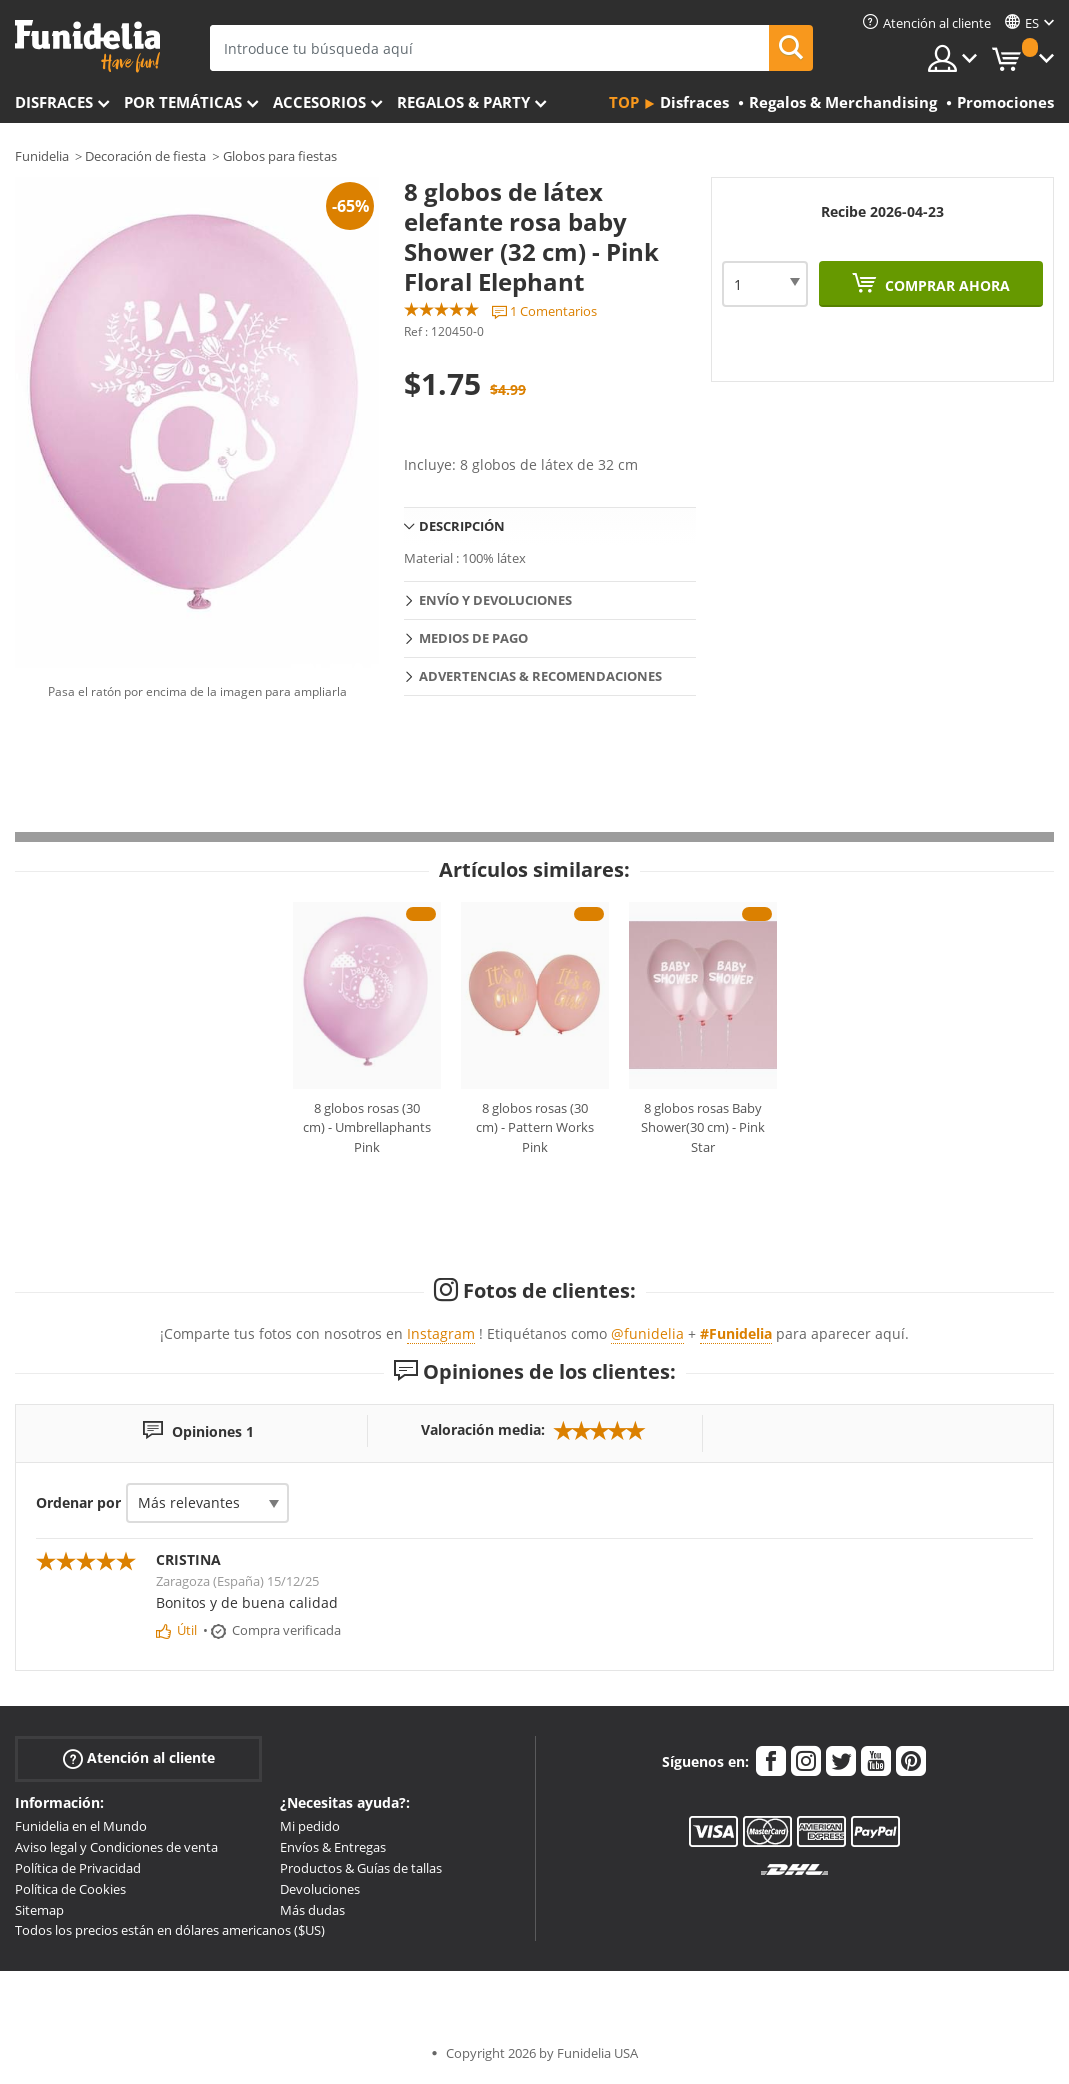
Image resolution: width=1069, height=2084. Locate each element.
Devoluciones (320, 1889)
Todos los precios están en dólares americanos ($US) (170, 1930)
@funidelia (647, 1333)
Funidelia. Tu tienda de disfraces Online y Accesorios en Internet (87, 46)
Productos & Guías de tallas (361, 1868)
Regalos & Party (463, 102)
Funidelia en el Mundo (81, 1826)
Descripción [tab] (462, 526)
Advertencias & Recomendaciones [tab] (540, 676)
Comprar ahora (945, 285)
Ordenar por (78, 1502)
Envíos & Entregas (333, 1847)
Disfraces (54, 102)
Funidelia (42, 156)
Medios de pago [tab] (473, 638)
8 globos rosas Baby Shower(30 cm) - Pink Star (703, 1127)
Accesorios (319, 102)
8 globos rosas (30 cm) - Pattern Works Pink (535, 1127)
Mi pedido (310, 1826)
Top (624, 102)
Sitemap (39, 1910)
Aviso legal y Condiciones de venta (116, 1847)
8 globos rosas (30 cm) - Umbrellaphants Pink (367, 1127)
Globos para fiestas (280, 156)
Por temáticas (183, 102)
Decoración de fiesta (145, 156)
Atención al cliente (139, 1758)
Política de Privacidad (78, 1868)
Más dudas (312, 1910)
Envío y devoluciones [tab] (495, 600)
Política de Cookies (70, 1889)
